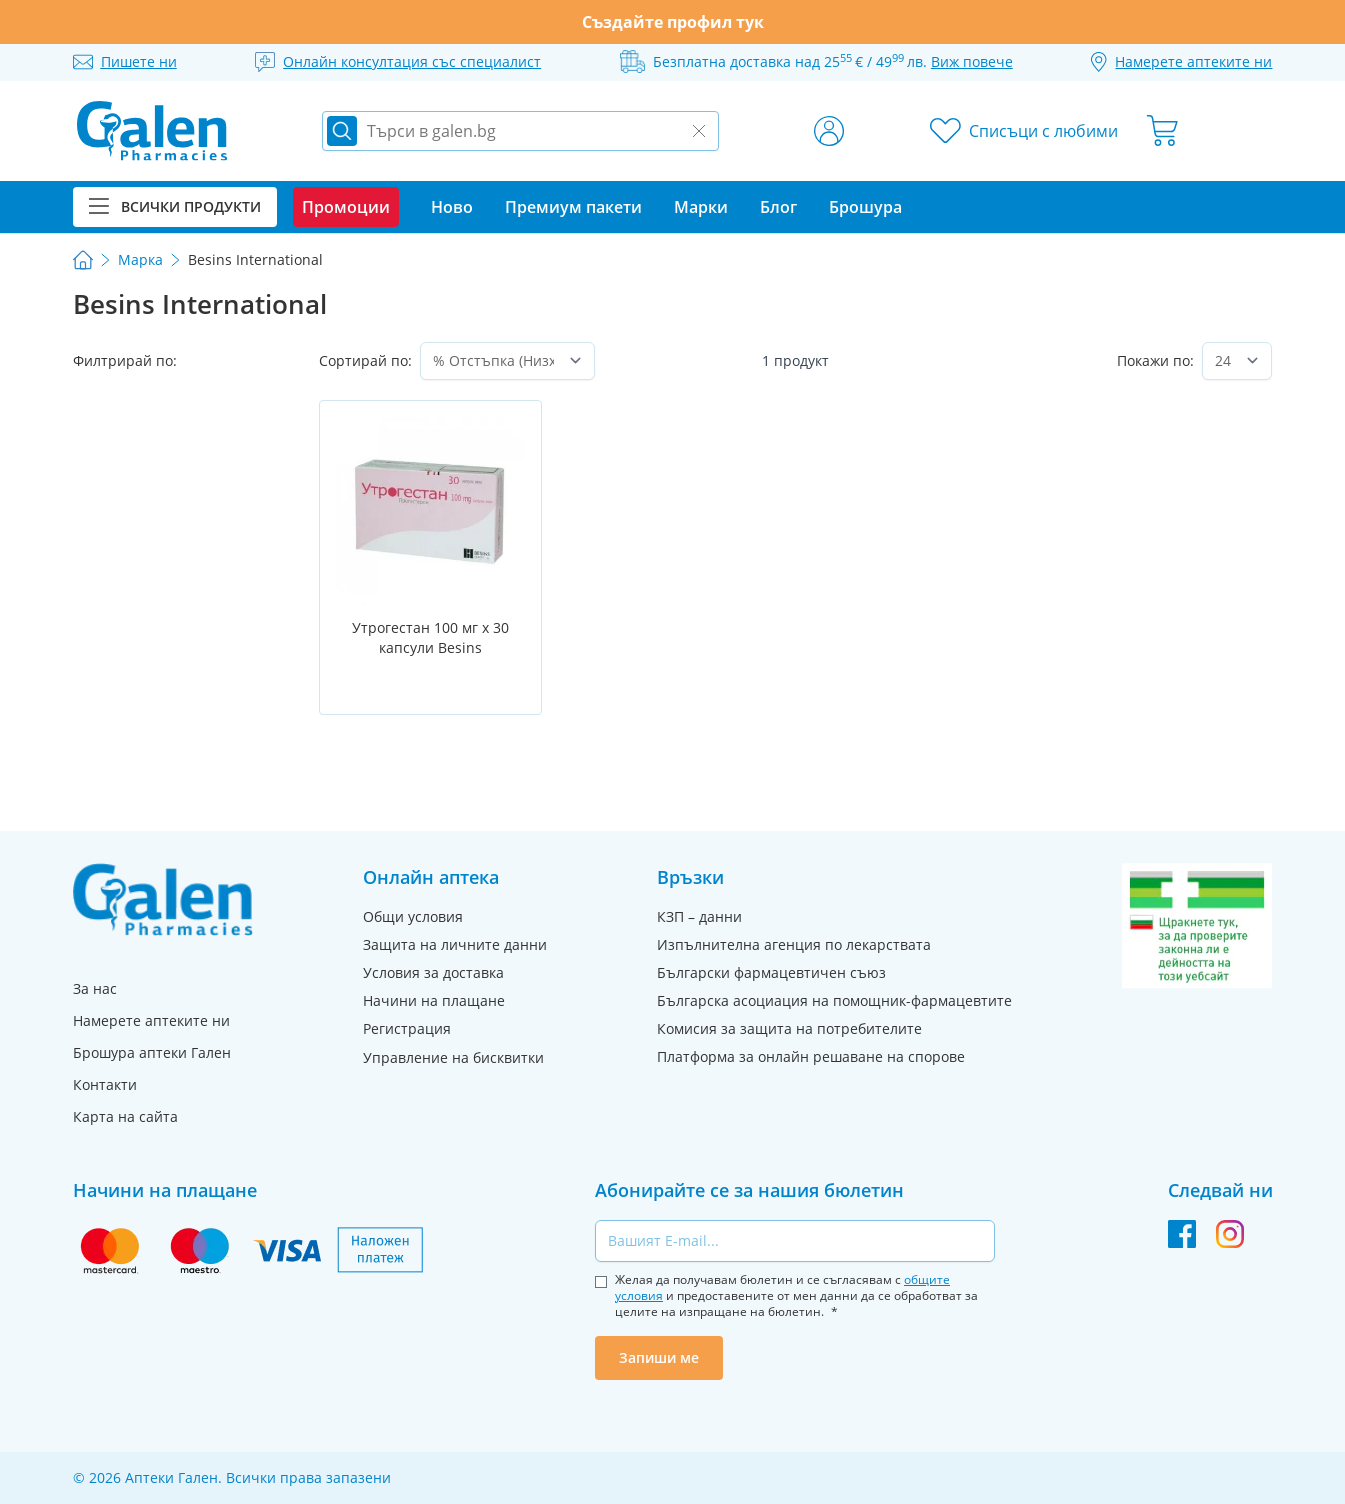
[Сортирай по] (507, 361)
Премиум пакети (573, 207)
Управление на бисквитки (453, 1057)
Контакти (105, 1084)
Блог (778, 207)
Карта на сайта (125, 1116)
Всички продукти (175, 206)
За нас (95, 988)
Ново (452, 207)
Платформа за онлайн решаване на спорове (811, 1056)
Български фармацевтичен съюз (771, 972)
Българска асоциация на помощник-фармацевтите (834, 1000)
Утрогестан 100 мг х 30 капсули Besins (430, 637)
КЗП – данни (699, 916)
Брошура (865, 207)
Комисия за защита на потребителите (789, 1028)
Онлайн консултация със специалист (412, 61)
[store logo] (152, 131)
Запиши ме (659, 1357)
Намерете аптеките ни (151, 1020)
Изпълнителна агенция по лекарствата (794, 944)
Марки (701, 207)
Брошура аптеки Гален (152, 1052)
